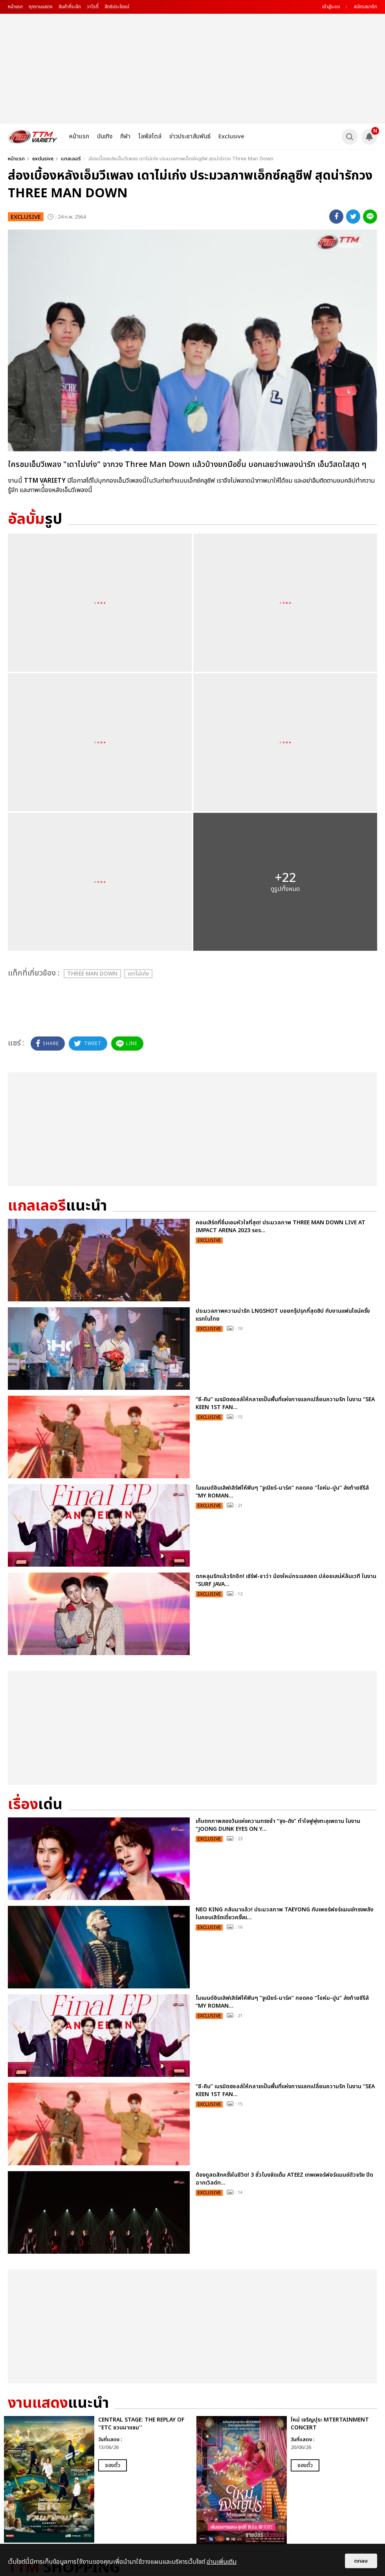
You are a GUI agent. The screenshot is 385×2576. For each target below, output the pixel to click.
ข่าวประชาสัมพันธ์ (190, 136)
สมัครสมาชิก (365, 6)
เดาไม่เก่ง (138, 974)
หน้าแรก (15, 6)
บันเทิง (104, 136)
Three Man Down (92, 974)
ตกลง (361, 2561)
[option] (96, 2479)
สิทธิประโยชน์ (116, 6)
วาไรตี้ (93, 6)
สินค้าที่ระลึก (70, 6)
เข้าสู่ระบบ (331, 6)
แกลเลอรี (71, 158)
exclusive (42, 158)
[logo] (32, 136)
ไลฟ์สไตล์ (149, 136)
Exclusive (231, 136)
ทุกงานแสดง (41, 6)
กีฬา (125, 136)
